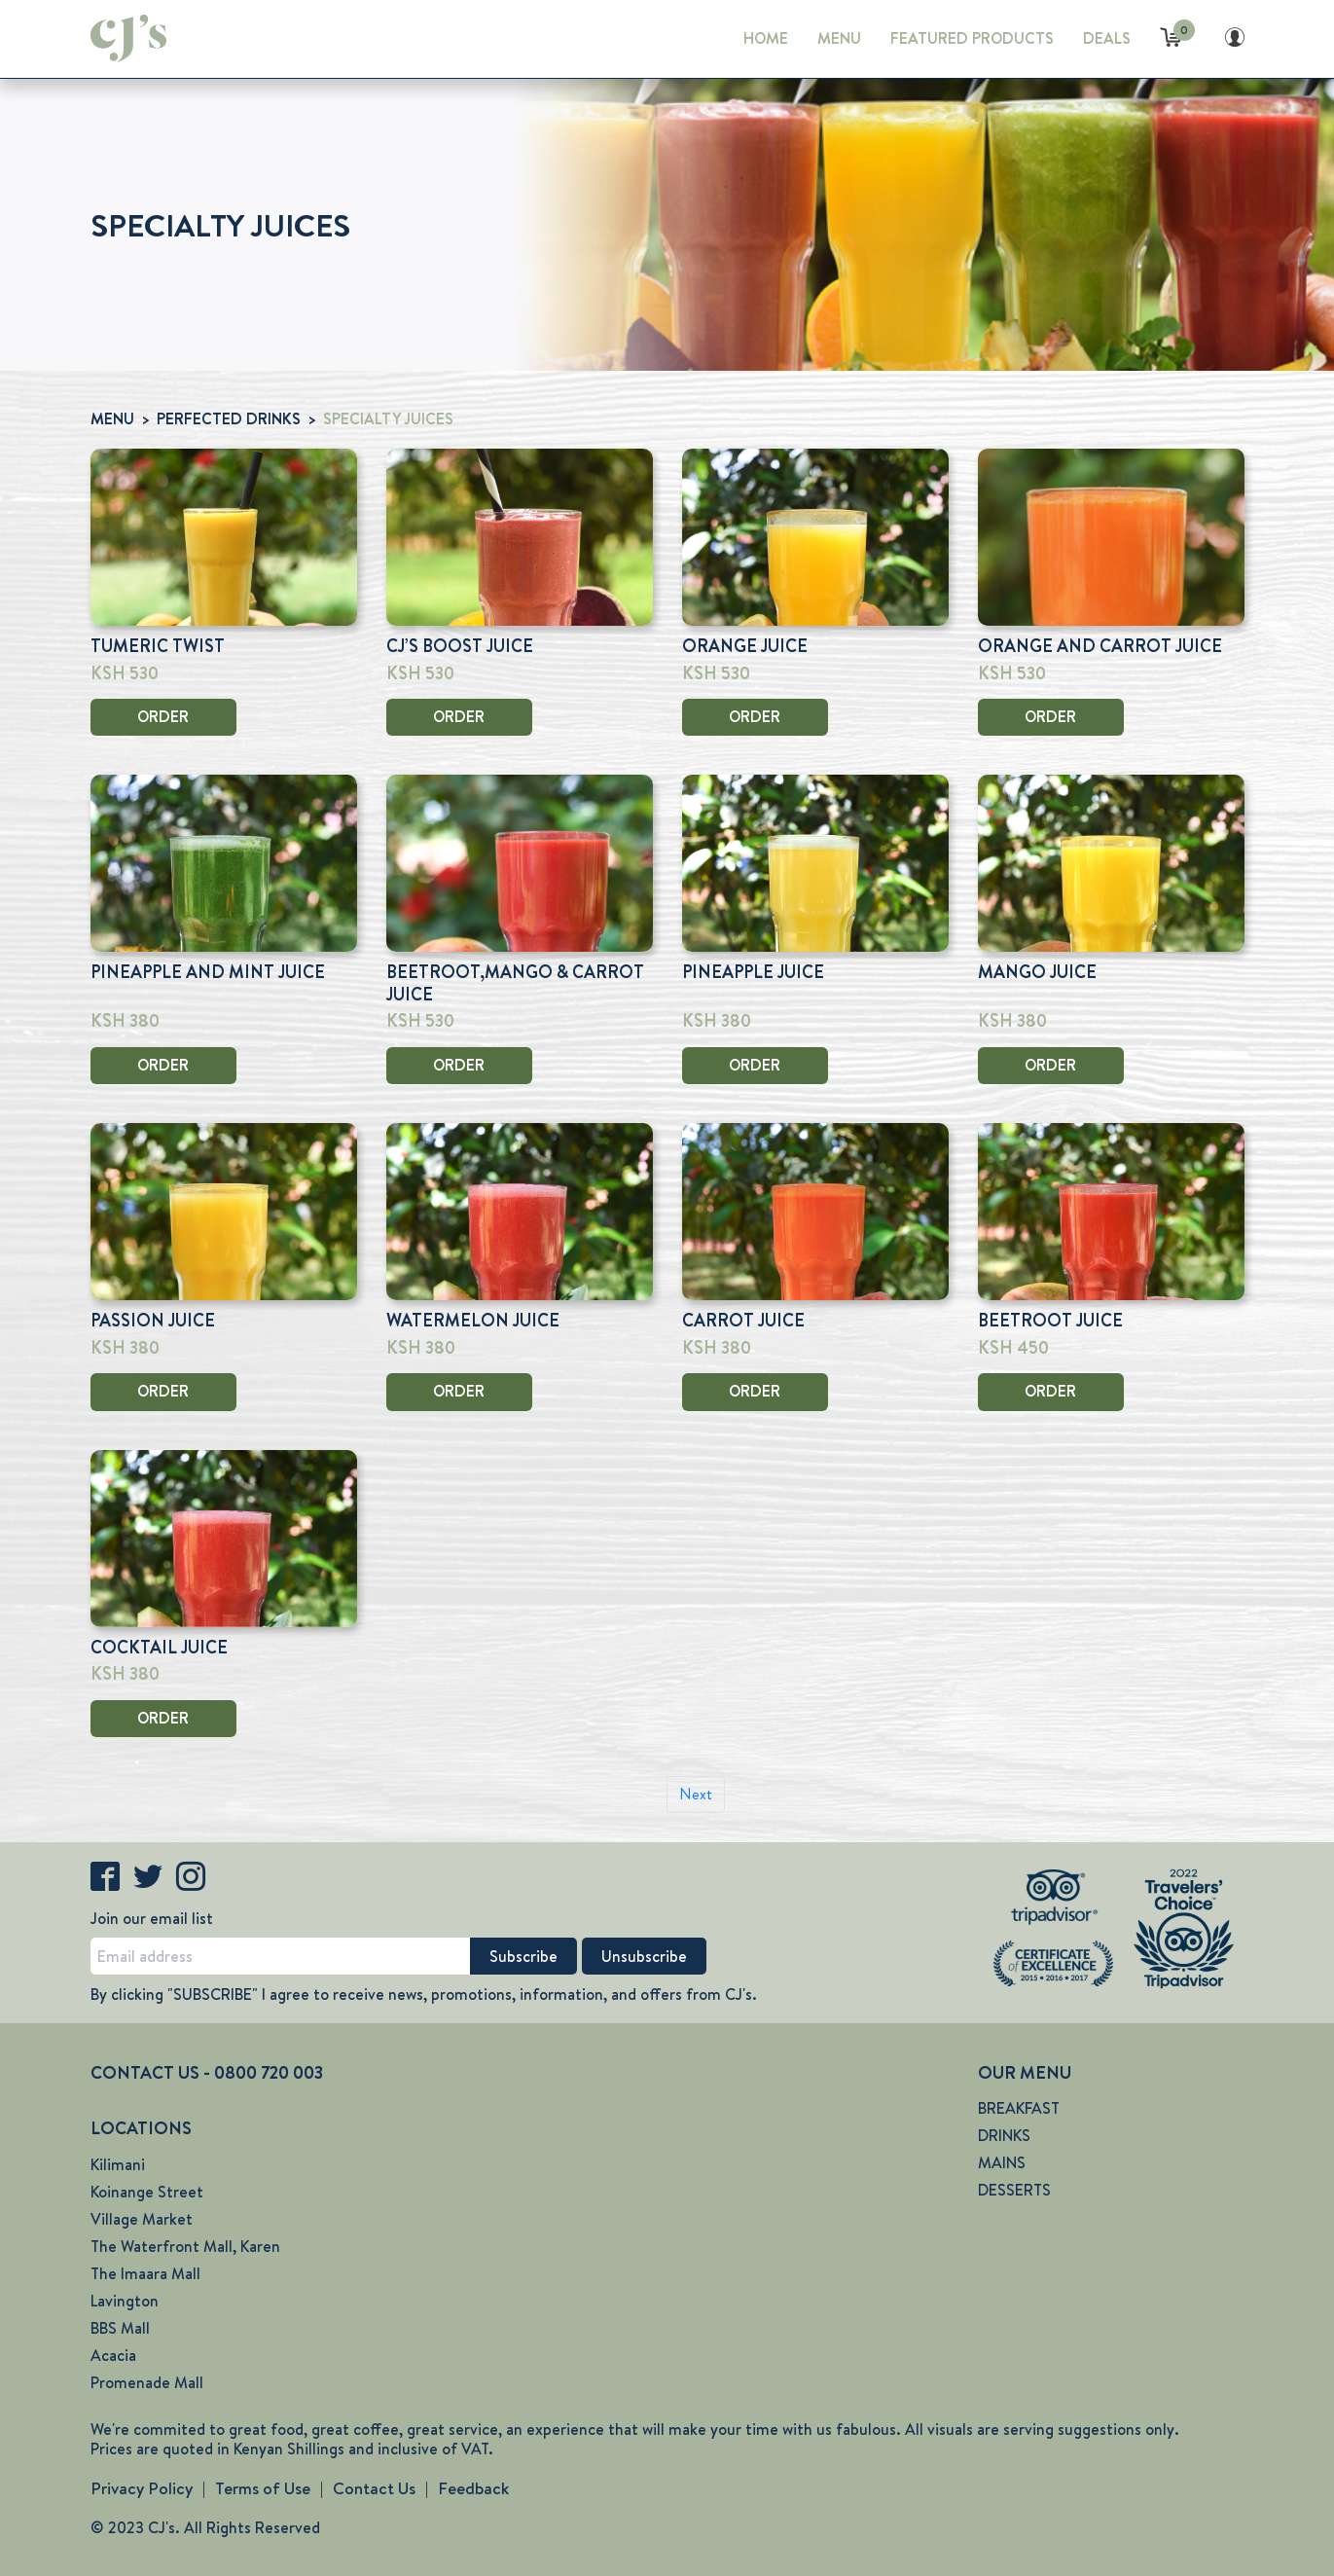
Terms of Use (262, 2488)
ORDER (163, 717)
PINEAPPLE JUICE (753, 972)
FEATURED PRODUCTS (972, 38)
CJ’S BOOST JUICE (459, 646)
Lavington (124, 2301)
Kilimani (117, 2165)
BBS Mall (120, 2328)
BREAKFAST (1019, 2108)
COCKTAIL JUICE (159, 1647)
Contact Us (374, 2488)
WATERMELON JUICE (472, 1320)
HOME (765, 38)
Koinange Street (146, 2192)
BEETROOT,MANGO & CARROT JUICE (515, 983)
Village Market (141, 2219)
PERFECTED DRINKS (229, 419)
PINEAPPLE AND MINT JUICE (207, 972)
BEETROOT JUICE (1050, 1320)
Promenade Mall (146, 2383)
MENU (839, 38)
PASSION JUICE (152, 1320)
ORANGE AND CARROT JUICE (1100, 646)
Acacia (113, 2355)
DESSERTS (1014, 2190)
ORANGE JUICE (745, 646)
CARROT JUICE (743, 1320)
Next (695, 1794)
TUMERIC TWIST (157, 646)
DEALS (1107, 38)
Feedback (473, 2488)
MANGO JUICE (1037, 972)
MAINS (1002, 2163)
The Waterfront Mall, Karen (185, 2246)
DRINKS (1004, 2135)
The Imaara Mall (145, 2274)
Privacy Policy (141, 2488)
